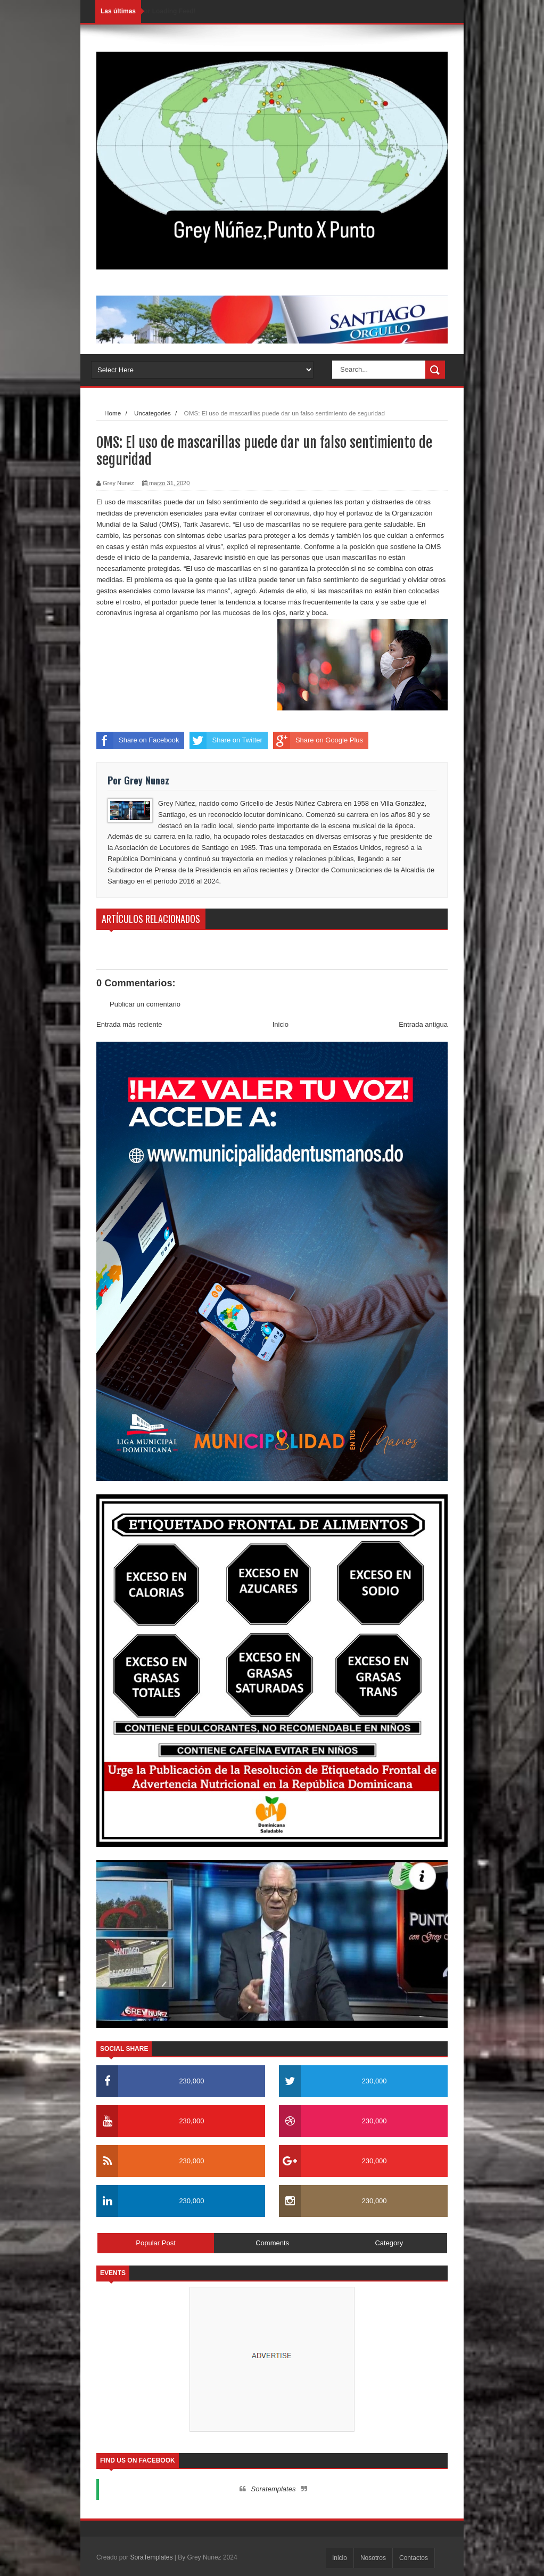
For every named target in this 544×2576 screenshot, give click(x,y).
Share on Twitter (225, 740)
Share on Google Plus (318, 740)
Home (112, 413)
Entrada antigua (423, 1024)
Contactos (413, 2558)
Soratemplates (273, 2489)
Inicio (281, 1024)
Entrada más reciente (129, 1024)
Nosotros (373, 2558)
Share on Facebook (137, 740)
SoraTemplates (151, 2557)
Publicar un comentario (145, 1004)
